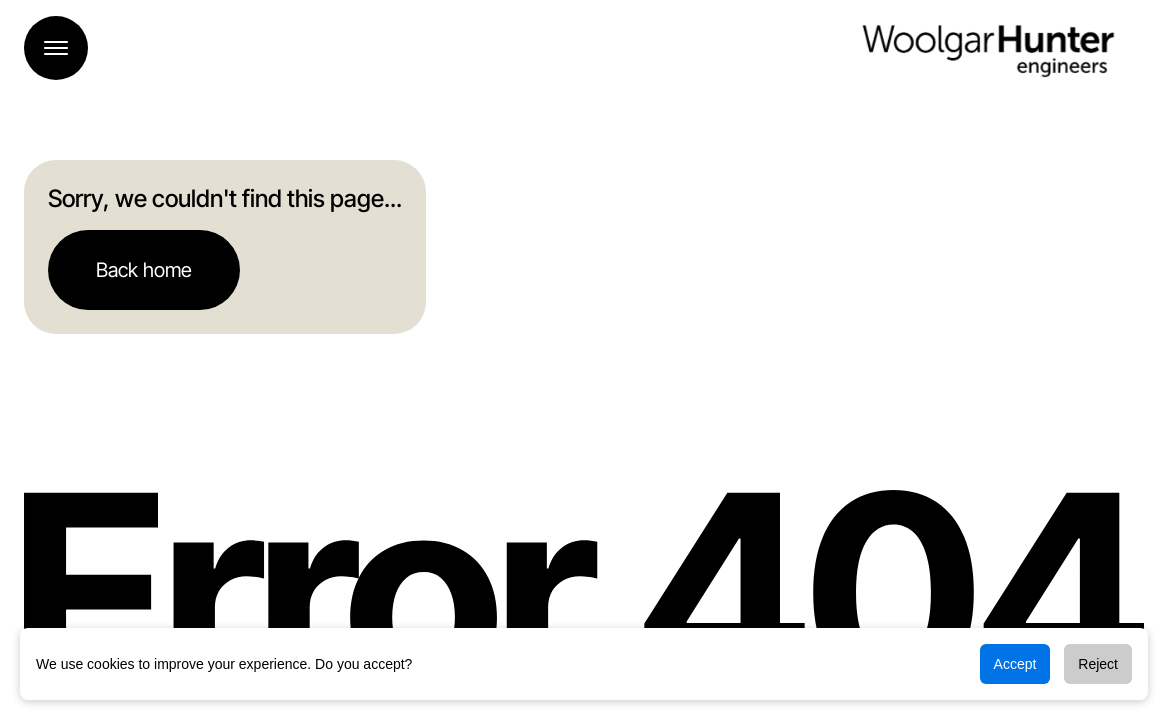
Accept (1015, 664)
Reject (1098, 664)
